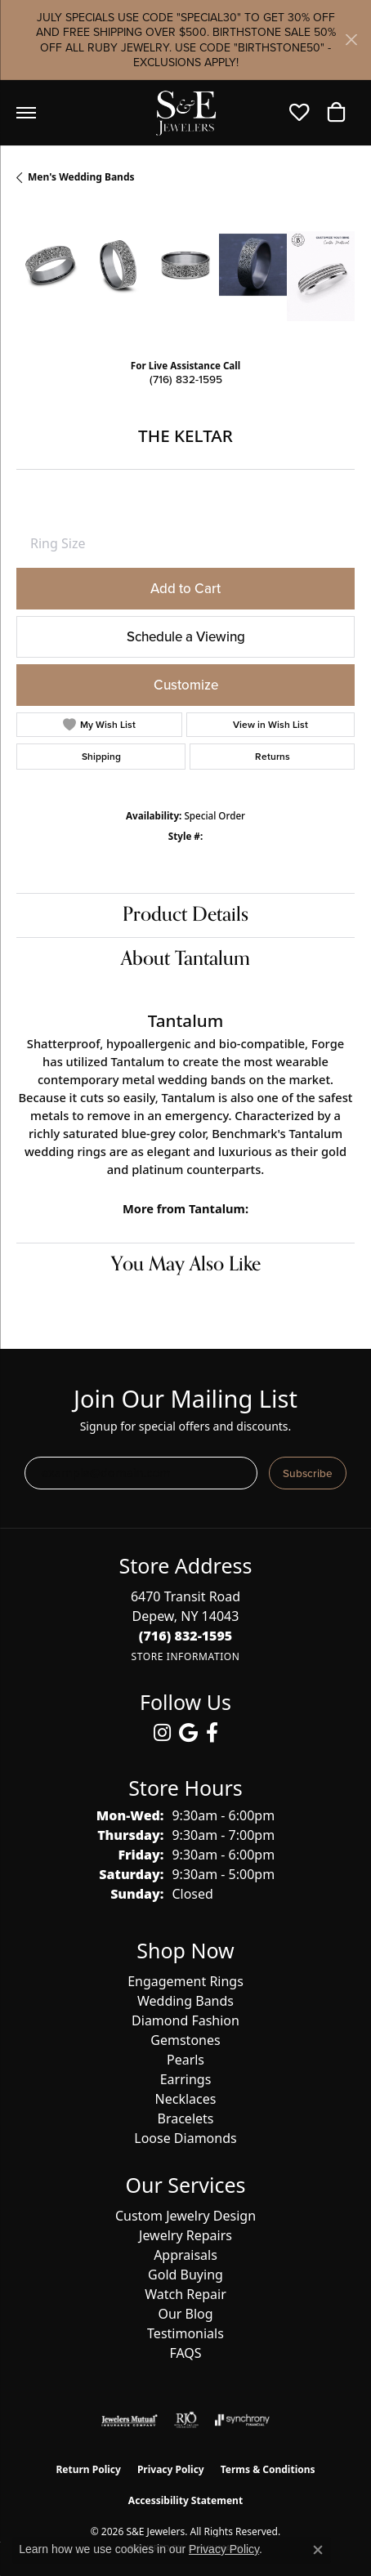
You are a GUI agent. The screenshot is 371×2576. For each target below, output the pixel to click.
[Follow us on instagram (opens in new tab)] (162, 1733)
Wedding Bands (185, 2001)
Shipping (101, 756)
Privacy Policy (170, 2469)
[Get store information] (185, 1656)
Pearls (185, 2060)
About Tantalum (185, 959)
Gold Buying (185, 2275)
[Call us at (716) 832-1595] (186, 1636)
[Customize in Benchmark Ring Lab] (321, 276)
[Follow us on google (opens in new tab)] (188, 1733)
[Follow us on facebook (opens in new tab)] (212, 1733)
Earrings (186, 2079)
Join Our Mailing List (185, 1399)
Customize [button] (186, 684)
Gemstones (185, 2040)
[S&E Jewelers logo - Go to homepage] (185, 112)
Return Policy (88, 2469)
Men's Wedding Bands (81, 177)
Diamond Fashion (185, 2020)
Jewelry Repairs (185, 2235)
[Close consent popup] (318, 2550)
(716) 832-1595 (186, 379)
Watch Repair (185, 2294)
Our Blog (185, 2314)
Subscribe (308, 1473)
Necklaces (186, 2099)
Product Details (185, 915)
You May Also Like (186, 1264)
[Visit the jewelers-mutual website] (129, 2420)
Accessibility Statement (185, 2500)
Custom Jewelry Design (185, 2216)
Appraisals (185, 2255)
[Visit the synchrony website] (242, 2420)
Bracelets (186, 2118)
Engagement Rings (185, 1981)
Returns (272, 756)
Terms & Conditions (268, 2469)
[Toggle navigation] (26, 113)
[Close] (351, 39)
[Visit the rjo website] (186, 2420)
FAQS (185, 2353)
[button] (303, 112)
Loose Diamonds (185, 2138)
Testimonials (185, 2333)
